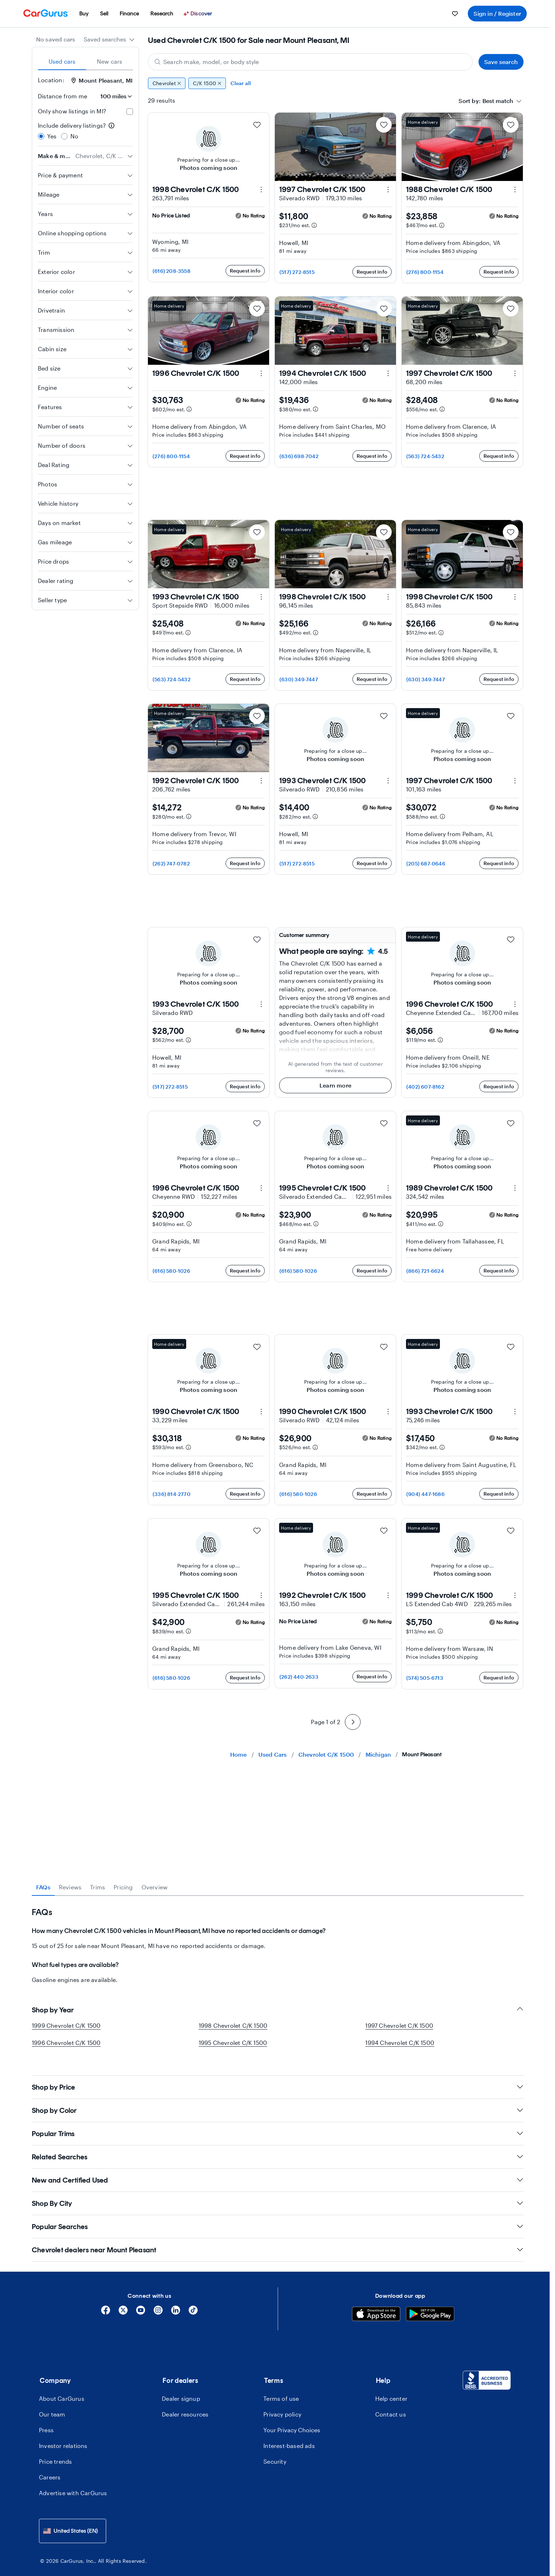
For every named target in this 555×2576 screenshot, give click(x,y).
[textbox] (497, 101)
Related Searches (278, 2147)
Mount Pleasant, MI (102, 80)
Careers (49, 2467)
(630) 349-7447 (298, 679)
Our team (52, 2404)
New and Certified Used (278, 2170)
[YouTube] (140, 2303)
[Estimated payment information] (314, 225)
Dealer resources (185, 2404)
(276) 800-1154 (424, 272)
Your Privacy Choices (291, 2420)
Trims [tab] (97, 1887)
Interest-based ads (289, 2436)
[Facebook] (105, 2303)
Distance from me (62, 96)
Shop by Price (278, 2077)
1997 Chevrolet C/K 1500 (399, 2025)
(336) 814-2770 (171, 1494)
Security (274, 2451)
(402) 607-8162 (425, 1087)
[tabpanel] (278, 1940)
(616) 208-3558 (171, 271)
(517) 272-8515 (296, 272)
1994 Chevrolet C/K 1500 (399, 2042)
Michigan (378, 1754)
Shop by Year (278, 2010)
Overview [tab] (155, 1887)
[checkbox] (130, 111)
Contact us (390, 2404)
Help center (391, 2388)
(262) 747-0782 (171, 863)
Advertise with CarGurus (73, 2483)
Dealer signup (181, 2388)
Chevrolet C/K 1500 (326, 1754)
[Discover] (198, 13)
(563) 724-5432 (425, 456)
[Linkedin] (175, 2303)
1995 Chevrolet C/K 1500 (233, 2042)
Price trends (55, 2451)
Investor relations (63, 2436)
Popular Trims (278, 2124)
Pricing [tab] (123, 1887)
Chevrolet (167, 83)
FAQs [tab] (43, 1887)
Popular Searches (278, 2217)
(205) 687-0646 (425, 863)
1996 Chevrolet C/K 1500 (66, 2042)
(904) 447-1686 (425, 1494)
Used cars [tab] (62, 61)
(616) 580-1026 (171, 1271)
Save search (501, 61)
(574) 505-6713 (424, 1678)
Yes (52, 136)
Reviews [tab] (70, 1887)
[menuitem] (84, 13)
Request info (245, 271)
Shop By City (278, 2193)
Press (46, 2420)
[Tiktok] (193, 2303)
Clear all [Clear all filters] (241, 83)
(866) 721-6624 (425, 1271)
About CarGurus (61, 2388)
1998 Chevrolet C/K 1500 (233, 2025)
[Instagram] (158, 2303)
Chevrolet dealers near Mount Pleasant (278, 2240)
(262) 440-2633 (298, 1677)
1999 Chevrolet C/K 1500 (66, 2025)
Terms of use (281, 2388)
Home (238, 1754)
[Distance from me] (113, 96)
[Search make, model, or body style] (310, 61)
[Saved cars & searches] (455, 14)
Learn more (335, 1085)
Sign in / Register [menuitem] (497, 13)
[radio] (41, 136)
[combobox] (109, 39)
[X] (123, 2303)
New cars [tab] (110, 61)
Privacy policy (282, 2404)
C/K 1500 (207, 83)
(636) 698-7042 (298, 456)
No (74, 136)
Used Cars (272, 1754)
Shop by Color (278, 2100)
